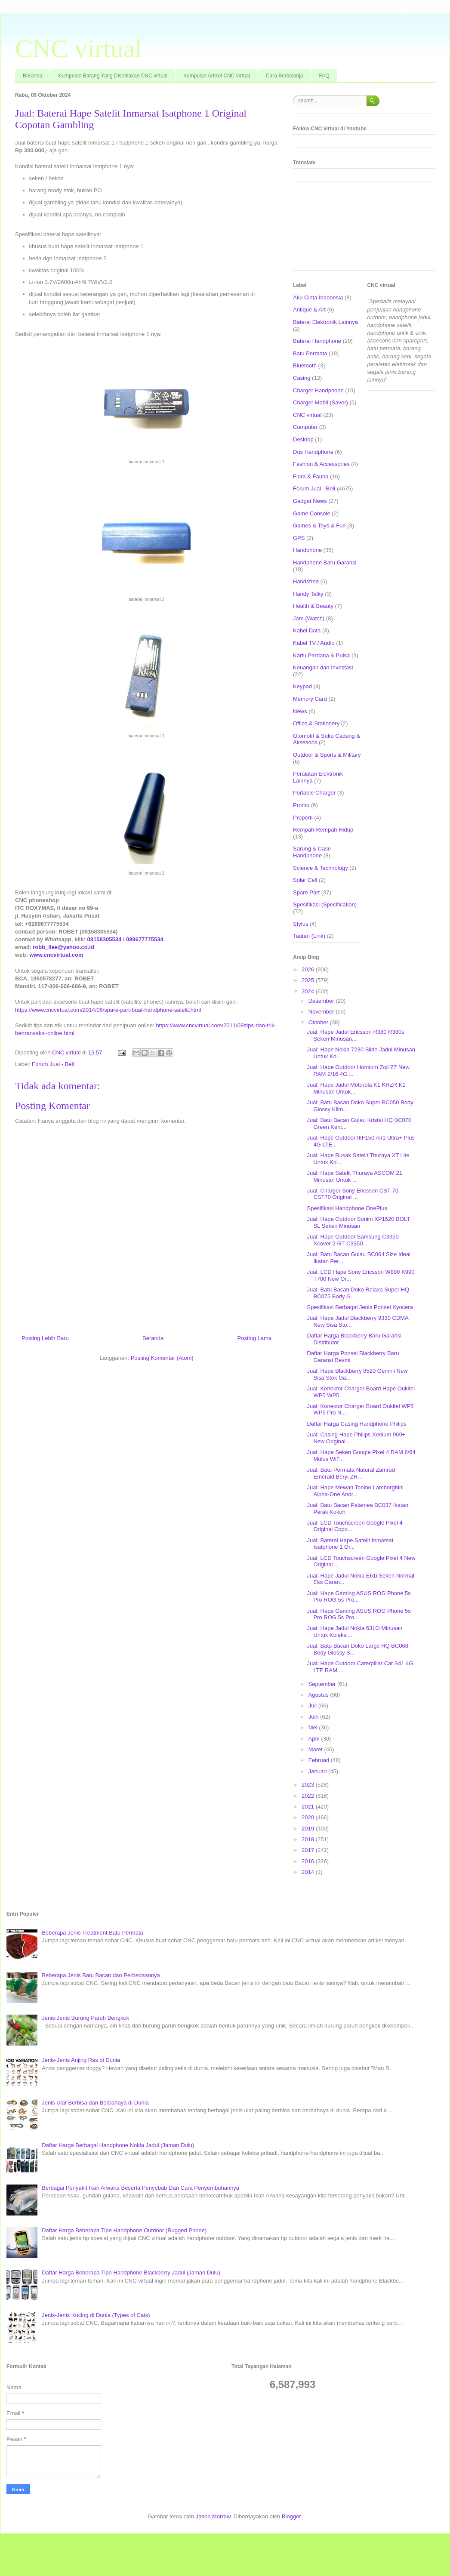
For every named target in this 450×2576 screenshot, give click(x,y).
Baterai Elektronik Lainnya (325, 322)
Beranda (32, 76)
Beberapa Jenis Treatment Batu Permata (92, 1932)
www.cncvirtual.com (56, 955)
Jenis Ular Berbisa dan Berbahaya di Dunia (95, 2102)
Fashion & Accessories (321, 464)
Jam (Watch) (308, 618)
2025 (309, 980)
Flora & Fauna (310, 476)
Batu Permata (310, 353)
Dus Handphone (313, 452)
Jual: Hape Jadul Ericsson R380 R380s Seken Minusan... (355, 1035)
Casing (301, 378)
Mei (313, 1727)
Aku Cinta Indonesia (318, 297)
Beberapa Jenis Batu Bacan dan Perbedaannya (101, 1975)
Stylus (300, 924)
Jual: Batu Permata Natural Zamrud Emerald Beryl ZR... (351, 1473)
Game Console (311, 513)
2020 (309, 1817)
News (300, 711)
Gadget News (310, 501)
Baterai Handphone (317, 341)
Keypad (302, 686)
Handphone (307, 550)
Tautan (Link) (309, 936)
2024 (309, 991)
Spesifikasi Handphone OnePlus (347, 1208)
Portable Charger (314, 792)
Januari (318, 1771)
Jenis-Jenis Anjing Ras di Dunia (81, 2060)
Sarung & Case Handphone (312, 852)
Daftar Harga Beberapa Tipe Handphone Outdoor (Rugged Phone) (124, 2230)
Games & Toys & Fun (319, 525)
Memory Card (310, 699)
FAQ (324, 76)
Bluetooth (305, 365)
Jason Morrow (213, 2516)
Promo (301, 805)
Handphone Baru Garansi (324, 562)
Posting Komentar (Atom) (162, 1358)
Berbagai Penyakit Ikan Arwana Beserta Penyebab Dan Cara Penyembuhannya (140, 2188)
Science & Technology (320, 868)
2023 (309, 1784)
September (322, 1684)
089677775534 (144, 939)
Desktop (303, 439)
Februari (319, 1760)
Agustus (319, 1695)
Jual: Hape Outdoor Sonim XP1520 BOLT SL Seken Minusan (358, 1222)
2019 (309, 1828)
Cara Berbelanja (284, 76)
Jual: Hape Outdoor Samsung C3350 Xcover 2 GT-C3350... (352, 1240)
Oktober (319, 1022)
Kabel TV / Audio (314, 643)
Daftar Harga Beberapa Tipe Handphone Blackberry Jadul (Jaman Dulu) (131, 2272)
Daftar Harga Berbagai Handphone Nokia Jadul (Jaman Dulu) (118, 2145)
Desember (322, 1001)
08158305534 (104, 939)
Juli (313, 1705)
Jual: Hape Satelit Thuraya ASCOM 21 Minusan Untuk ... (354, 1176)
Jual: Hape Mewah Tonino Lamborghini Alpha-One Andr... (355, 1491)
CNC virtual (78, 48)
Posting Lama (254, 1338)
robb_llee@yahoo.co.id (63, 947)
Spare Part (306, 892)
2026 (309, 969)
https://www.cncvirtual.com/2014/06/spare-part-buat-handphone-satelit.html (108, 1010)
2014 (309, 1872)
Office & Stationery (316, 723)
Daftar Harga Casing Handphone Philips (356, 1423)
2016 (309, 1861)
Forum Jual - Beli (53, 1064)
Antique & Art (309, 309)
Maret (316, 1749)
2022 (309, 1796)
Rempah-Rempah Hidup (323, 829)
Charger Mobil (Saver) (320, 402)
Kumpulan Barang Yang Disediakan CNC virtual (112, 76)
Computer (305, 427)
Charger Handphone (318, 390)
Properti (303, 817)
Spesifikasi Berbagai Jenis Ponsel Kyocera (360, 1307)
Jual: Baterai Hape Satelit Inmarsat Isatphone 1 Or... (350, 1543)
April (314, 1738)
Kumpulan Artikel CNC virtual (216, 76)
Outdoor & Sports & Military (327, 755)
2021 (309, 1806)
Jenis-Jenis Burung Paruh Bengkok (85, 2018)
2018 (309, 1839)
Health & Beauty (313, 606)
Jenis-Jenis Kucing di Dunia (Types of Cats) (96, 2315)
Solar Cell (305, 880)
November (322, 1011)
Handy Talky (308, 594)
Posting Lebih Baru (45, 1338)
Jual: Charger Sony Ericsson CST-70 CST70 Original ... (352, 1194)
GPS (299, 538)
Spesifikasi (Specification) (325, 904)
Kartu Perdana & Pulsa (321, 655)
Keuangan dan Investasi (323, 667)
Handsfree (306, 581)
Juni (314, 1716)
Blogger (291, 2516)
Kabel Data (307, 630)
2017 (309, 1850)
